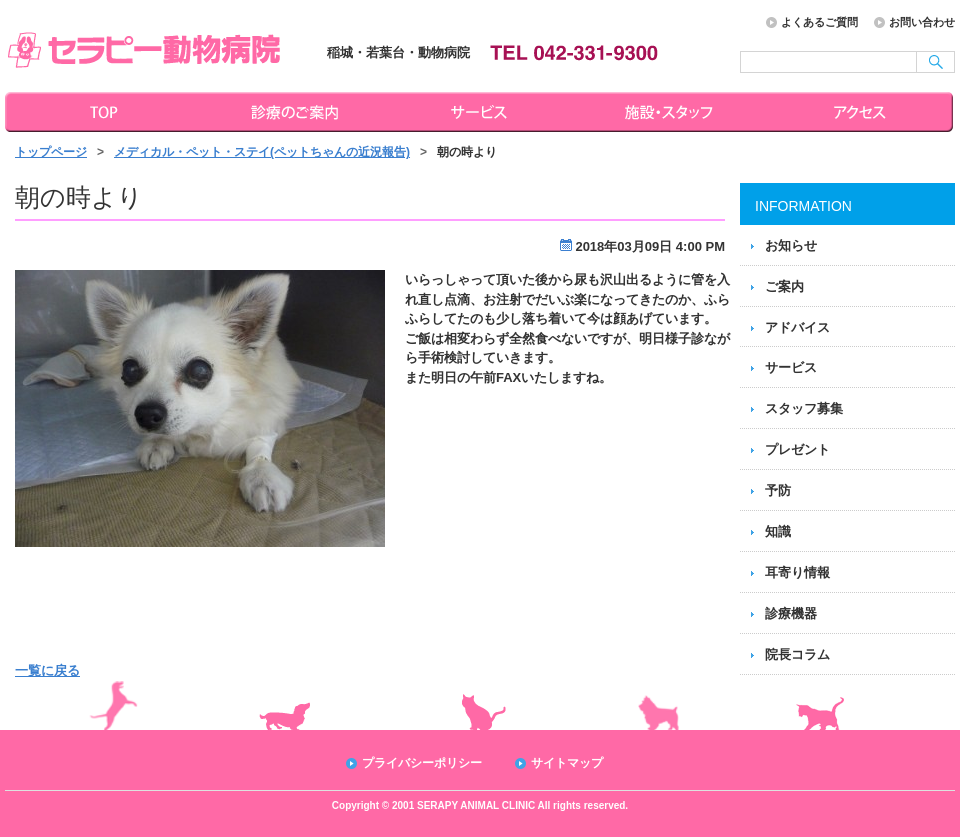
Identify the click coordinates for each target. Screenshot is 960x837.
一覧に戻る (47, 670)
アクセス (862, 112)
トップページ (100, 112)
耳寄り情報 (797, 572)
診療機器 (791, 613)
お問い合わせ (922, 22)
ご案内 (784, 286)
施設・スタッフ (672, 112)
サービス (482, 112)
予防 (778, 490)
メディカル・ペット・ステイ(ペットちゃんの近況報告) (262, 152)
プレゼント (797, 449)
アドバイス (797, 327)
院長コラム (797, 654)
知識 (778, 531)
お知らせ (791, 245)
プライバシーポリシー (422, 763)
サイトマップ (567, 763)
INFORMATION (803, 206)
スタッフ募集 (804, 408)
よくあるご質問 (819, 22)
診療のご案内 (292, 112)
